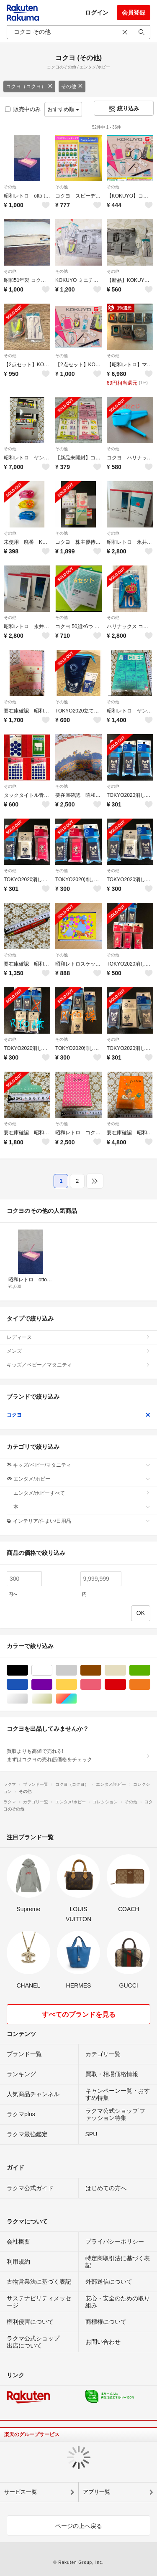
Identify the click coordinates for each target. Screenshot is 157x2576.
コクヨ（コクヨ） (29, 86)
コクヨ (78, 1415)
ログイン (96, 12)
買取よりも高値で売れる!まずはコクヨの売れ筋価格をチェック (78, 1755)
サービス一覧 (20, 2492)
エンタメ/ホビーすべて (81, 1493)
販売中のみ (23, 109)
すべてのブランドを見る (79, 2014)
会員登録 (133, 12)
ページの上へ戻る (78, 2526)
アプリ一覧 (96, 2492)
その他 (72, 86)
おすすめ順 (63, 109)
